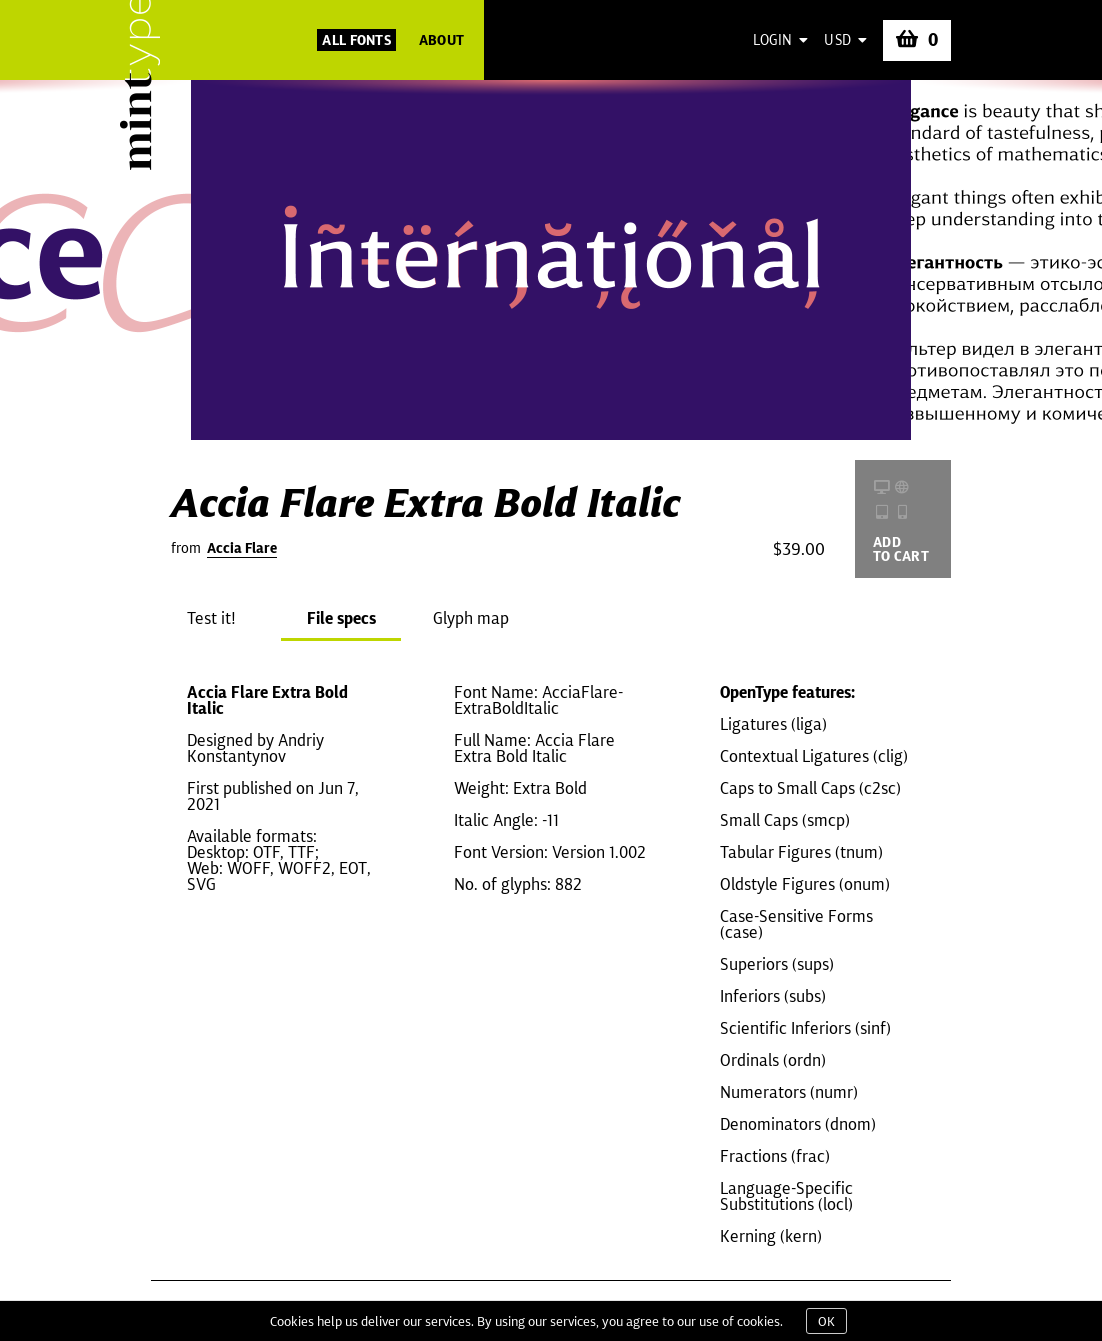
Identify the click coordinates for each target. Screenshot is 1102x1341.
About (441, 40)
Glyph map (471, 618)
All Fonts (356, 40)
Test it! (211, 618)
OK (826, 1321)
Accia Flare (242, 548)
